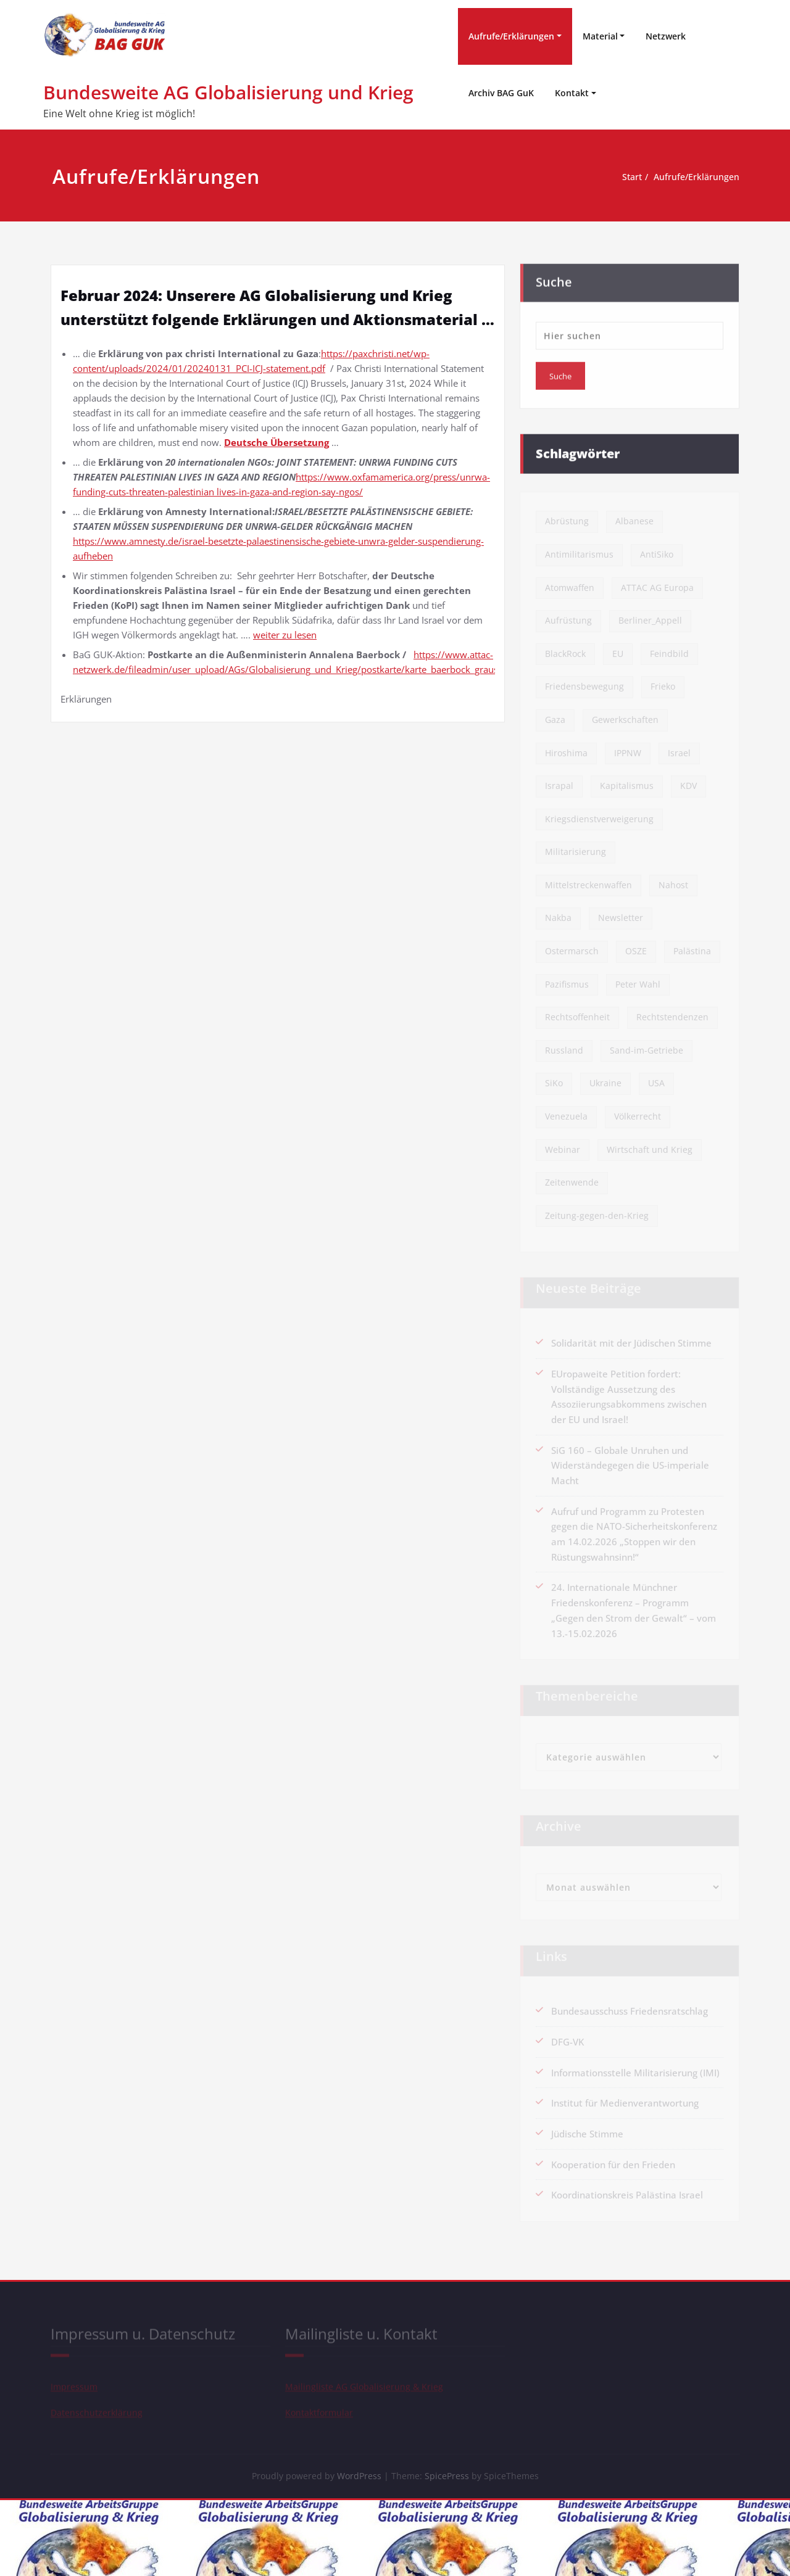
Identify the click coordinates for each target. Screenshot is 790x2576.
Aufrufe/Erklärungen (511, 36)
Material (600, 36)
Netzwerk (666, 36)
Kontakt (572, 93)
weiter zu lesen (285, 635)
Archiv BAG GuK (501, 93)
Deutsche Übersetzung (276, 442)
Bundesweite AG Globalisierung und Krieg (228, 92)
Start (609, 177)
